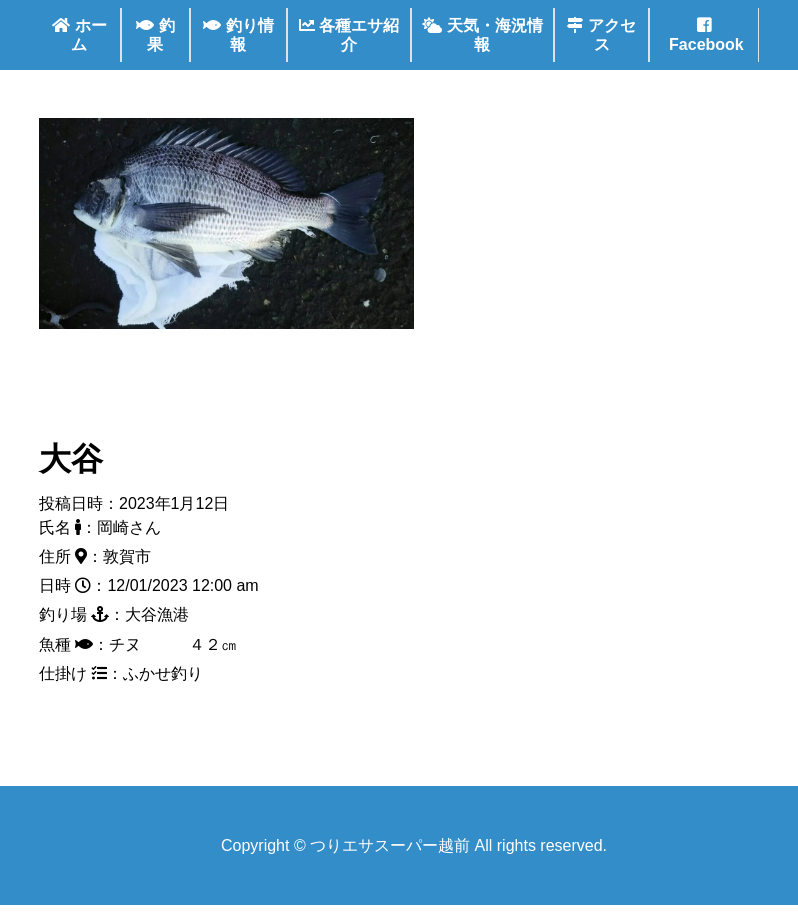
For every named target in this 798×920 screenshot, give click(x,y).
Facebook (704, 35)
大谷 (71, 459)
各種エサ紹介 (349, 35)
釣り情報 (238, 35)
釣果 (155, 35)
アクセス (601, 35)
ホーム (79, 35)
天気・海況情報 (482, 35)
